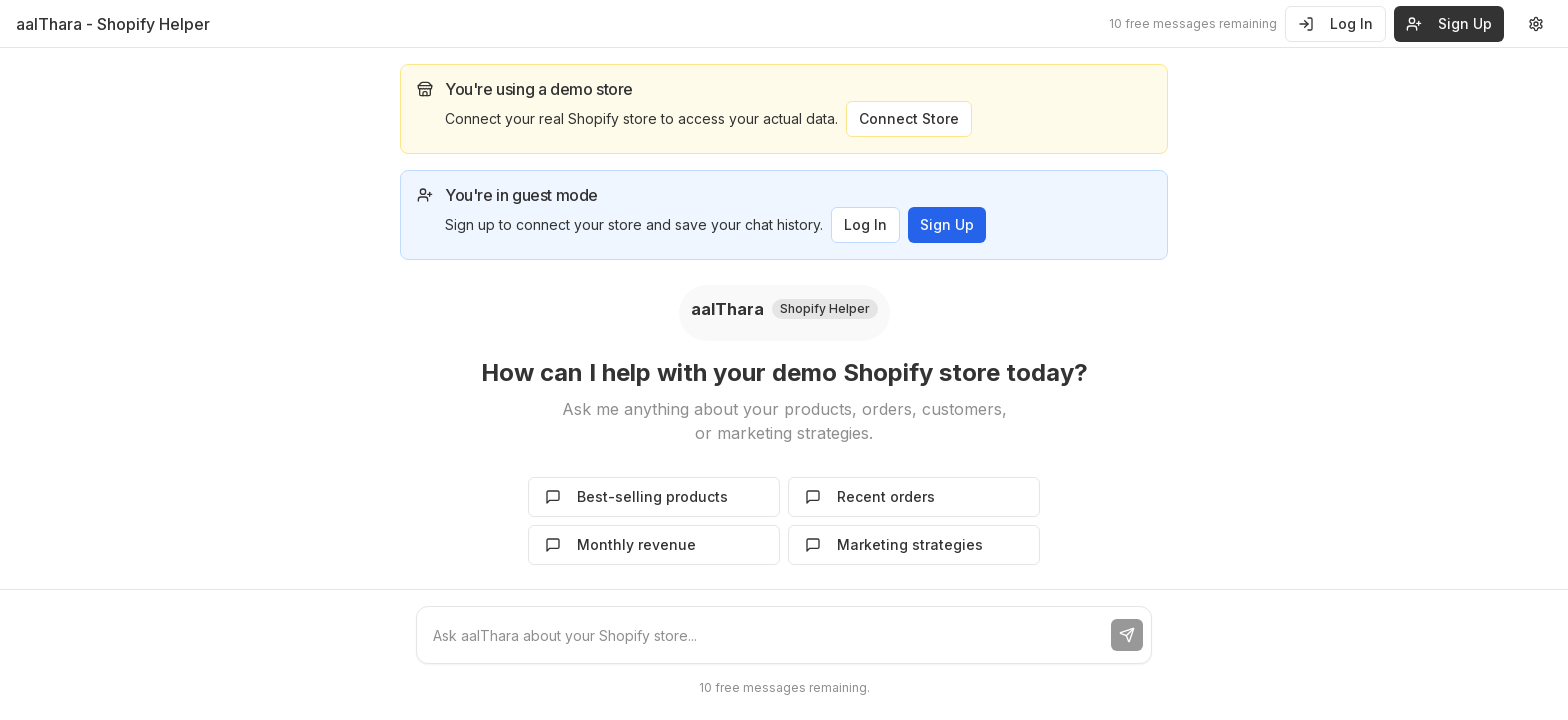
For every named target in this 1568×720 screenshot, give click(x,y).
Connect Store (909, 118)
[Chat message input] (764, 635)
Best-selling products (636, 496)
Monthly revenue (620, 544)
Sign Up (947, 224)
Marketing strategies (894, 544)
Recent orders (870, 496)
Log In (1335, 23)
